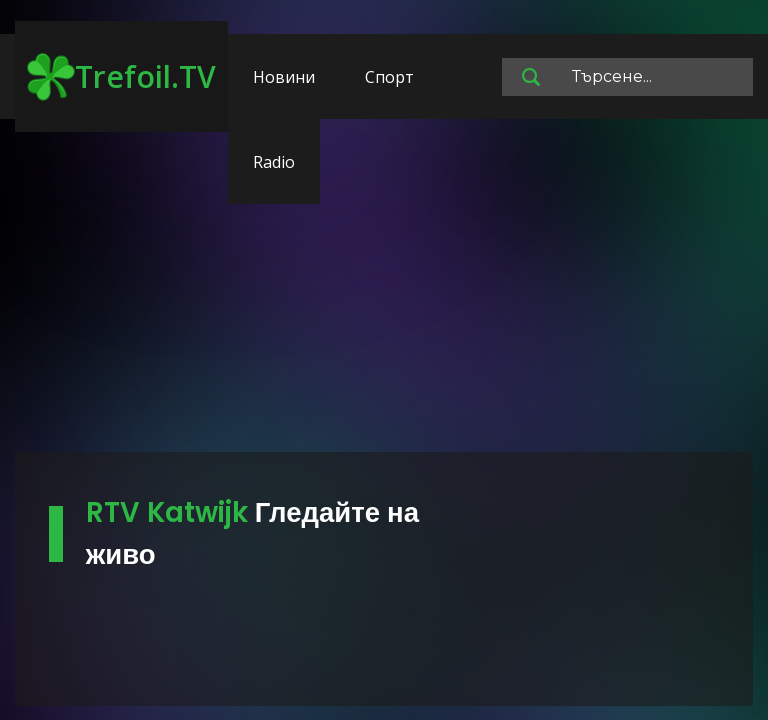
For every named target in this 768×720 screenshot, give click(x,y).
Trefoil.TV (121, 77)
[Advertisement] (384, 295)
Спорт (389, 77)
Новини (284, 77)
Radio (274, 162)
